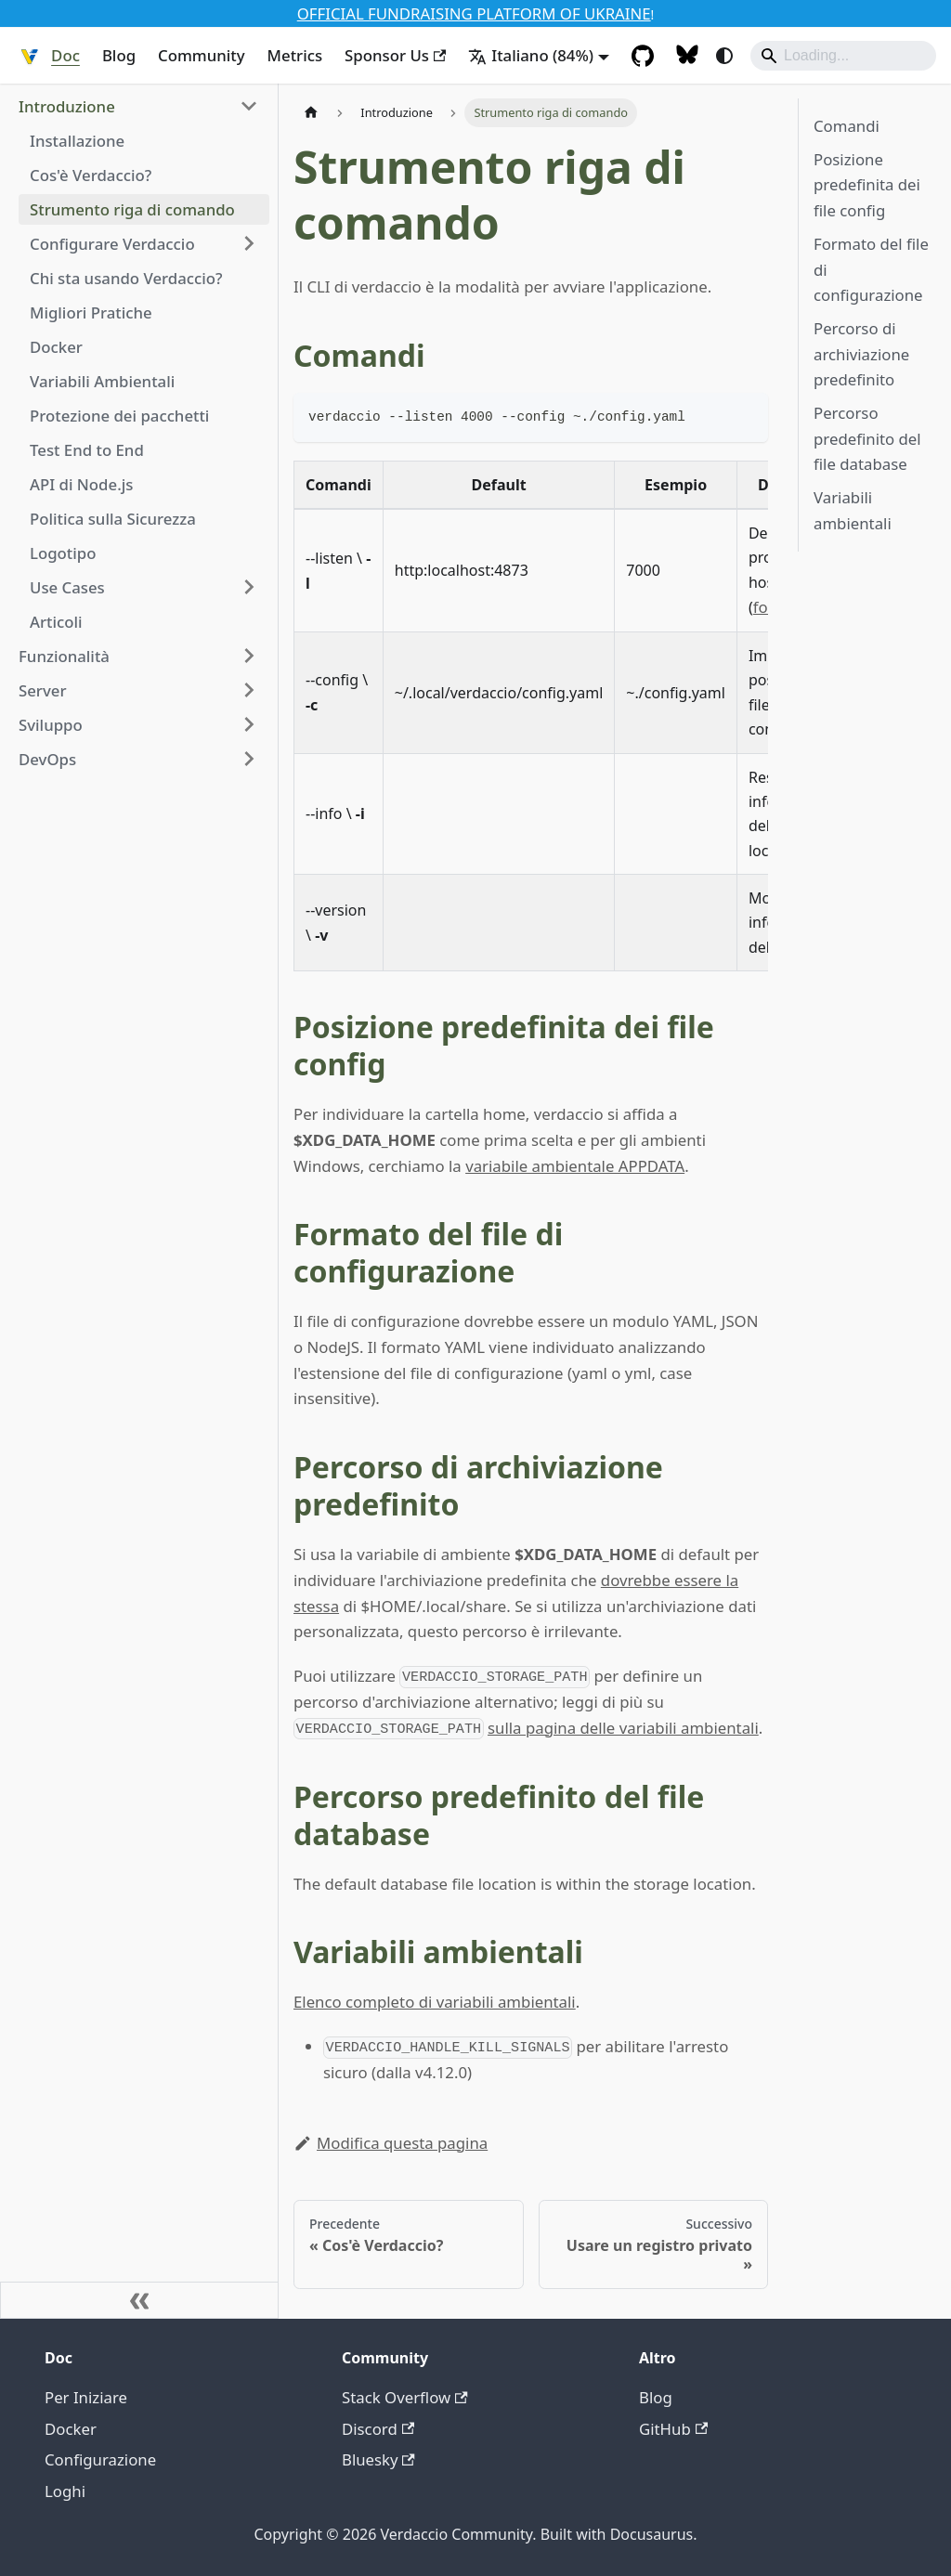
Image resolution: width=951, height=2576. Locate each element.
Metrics (295, 55)
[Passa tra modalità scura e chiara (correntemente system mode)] (724, 56)
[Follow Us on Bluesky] (687, 56)
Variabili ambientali (853, 510)
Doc (65, 55)
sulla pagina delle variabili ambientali (623, 1727)
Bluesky (378, 2459)
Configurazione (100, 2459)
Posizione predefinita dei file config (867, 185)
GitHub (673, 2428)
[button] (138, 106)
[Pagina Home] (311, 112)
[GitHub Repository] (642, 56)
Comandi (846, 126)
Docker (71, 2428)
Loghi (65, 2491)
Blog (119, 55)
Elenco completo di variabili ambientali (434, 2001)
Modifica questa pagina (390, 2142)
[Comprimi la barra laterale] (139, 2300)
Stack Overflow (405, 2397)
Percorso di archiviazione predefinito (861, 354)
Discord (378, 2428)
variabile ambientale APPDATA (574, 1166)
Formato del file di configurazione (871, 269)
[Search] (843, 56)
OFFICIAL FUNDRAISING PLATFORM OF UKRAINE (474, 13)
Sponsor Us (395, 55)
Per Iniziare (86, 2397)
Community (201, 55)
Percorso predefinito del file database (867, 438)
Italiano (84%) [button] (530, 55)
